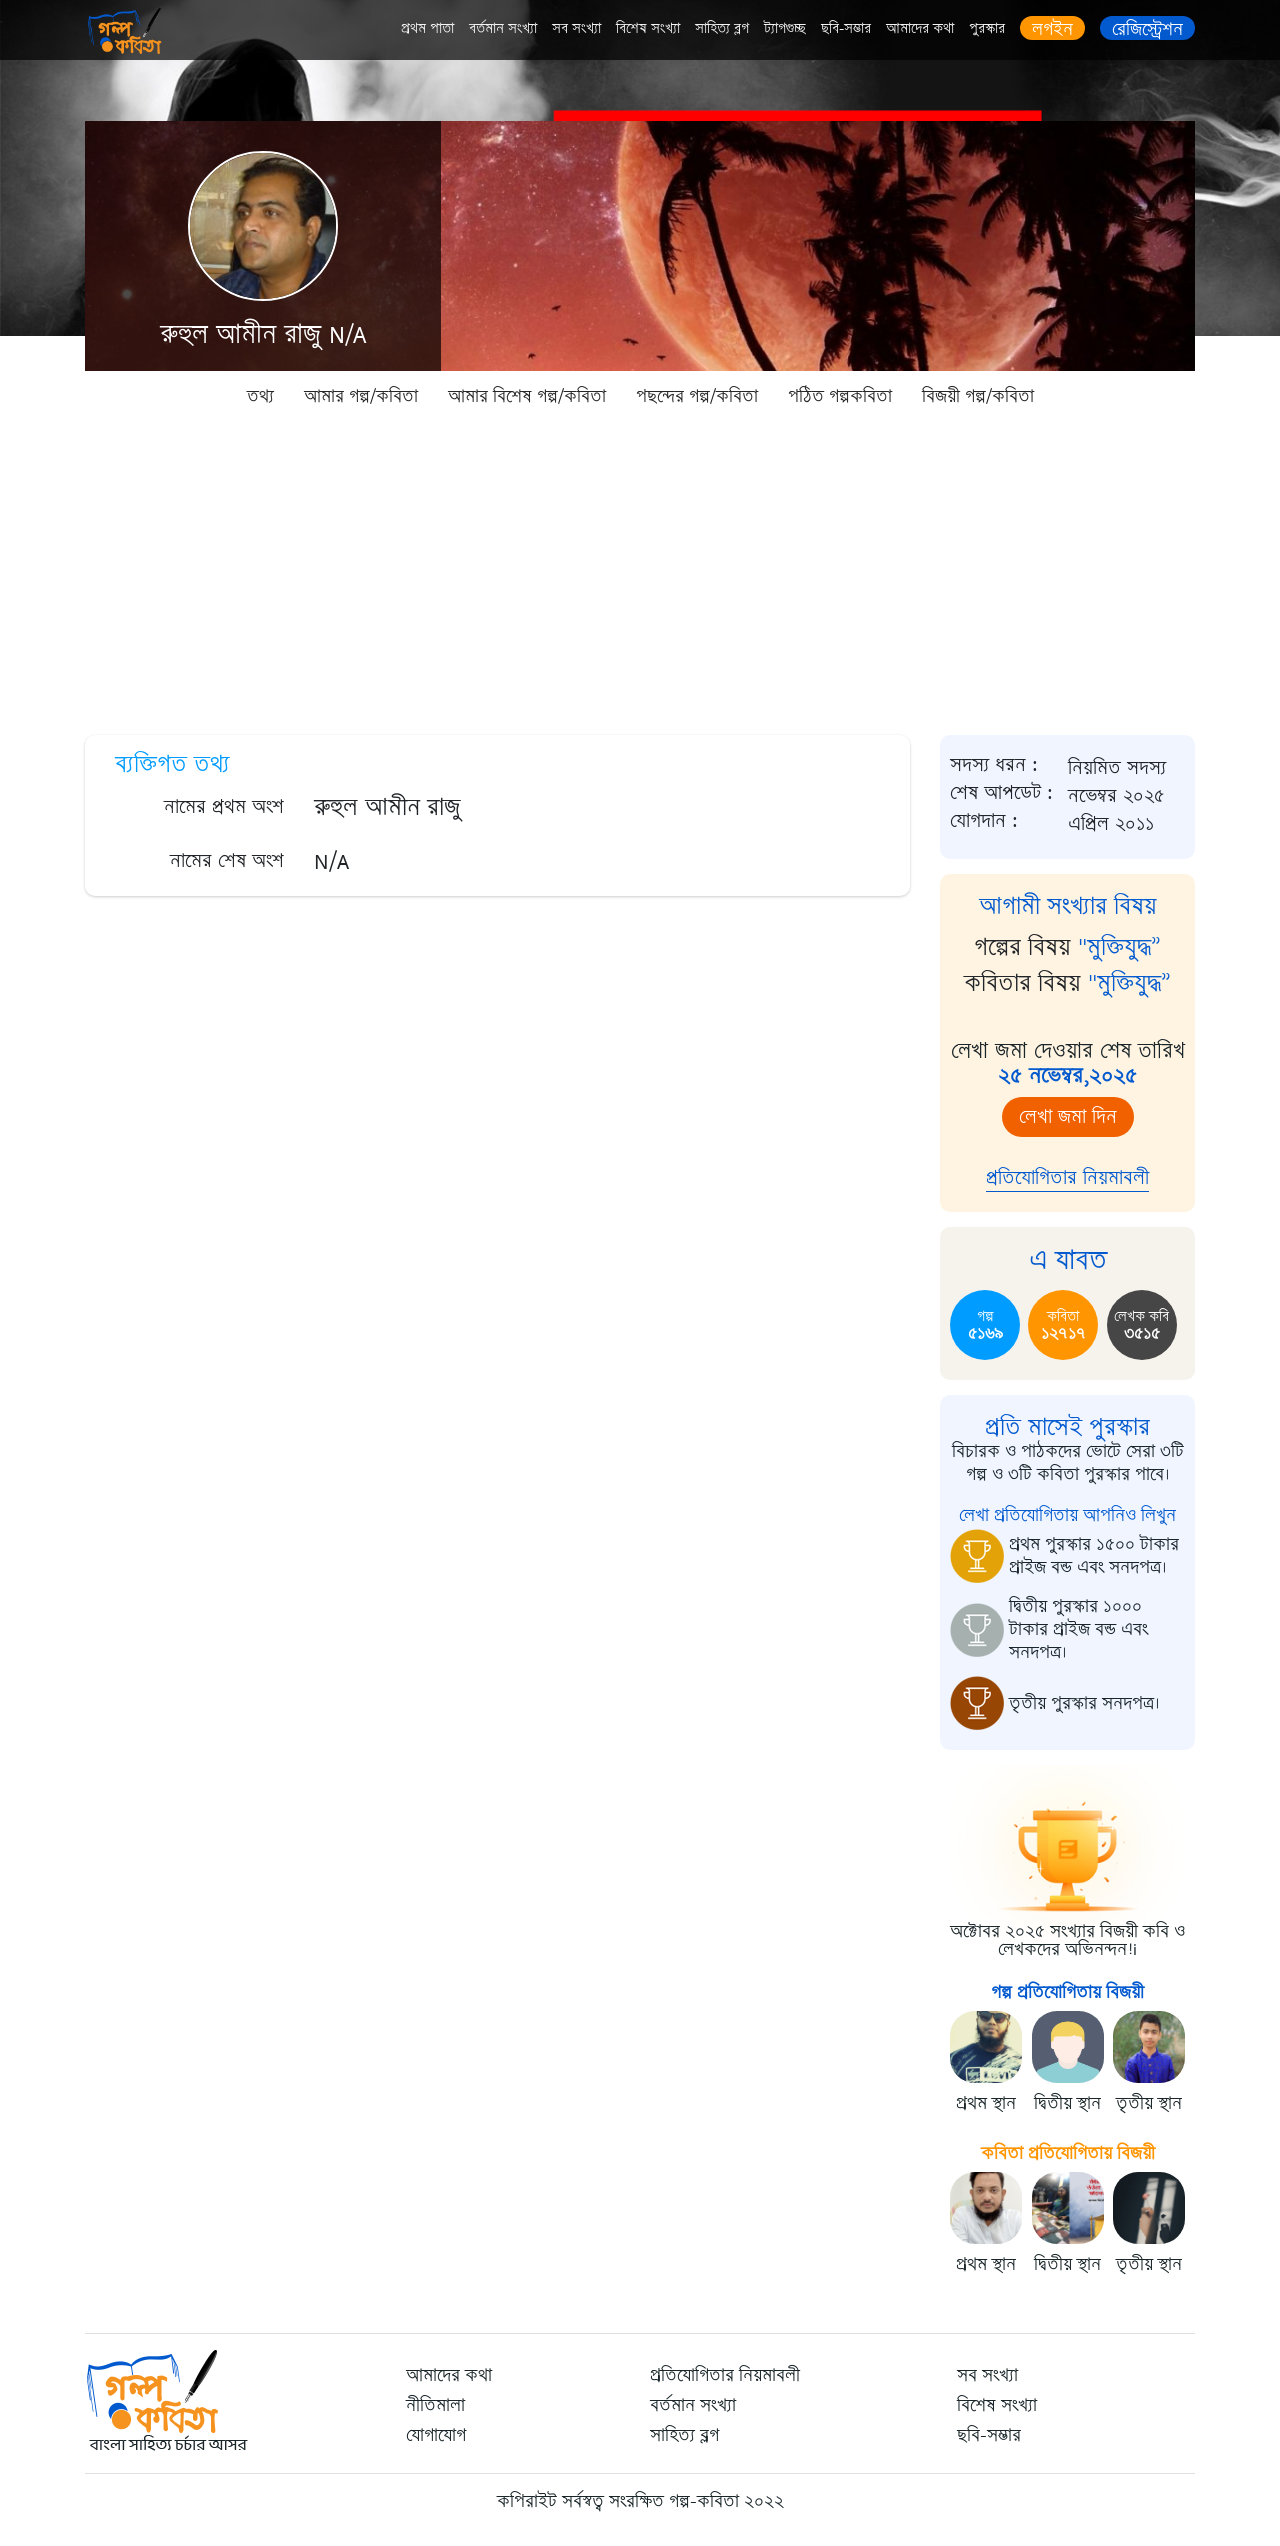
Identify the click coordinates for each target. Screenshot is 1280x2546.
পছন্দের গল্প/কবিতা (697, 396)
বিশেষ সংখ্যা (648, 28)
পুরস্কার (987, 28)
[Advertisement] (640, 570)
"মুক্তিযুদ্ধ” (1119, 947)
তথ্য (260, 396)
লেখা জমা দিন (1068, 1116)
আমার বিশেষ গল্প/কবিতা (527, 396)
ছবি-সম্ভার (846, 28)
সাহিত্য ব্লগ (722, 28)
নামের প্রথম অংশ (224, 806)
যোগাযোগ (436, 2435)
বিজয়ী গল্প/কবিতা (978, 396)
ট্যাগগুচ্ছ (785, 28)
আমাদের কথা (920, 28)
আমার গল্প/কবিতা (361, 396)
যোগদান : (984, 821)
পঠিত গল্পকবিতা (840, 396)
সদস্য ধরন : (994, 765)
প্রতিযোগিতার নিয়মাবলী (1067, 1177)
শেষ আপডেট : (1001, 793)
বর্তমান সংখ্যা (503, 28)
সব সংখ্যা (576, 28)
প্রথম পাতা (427, 28)
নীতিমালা (435, 2405)
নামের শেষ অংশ (227, 860)
